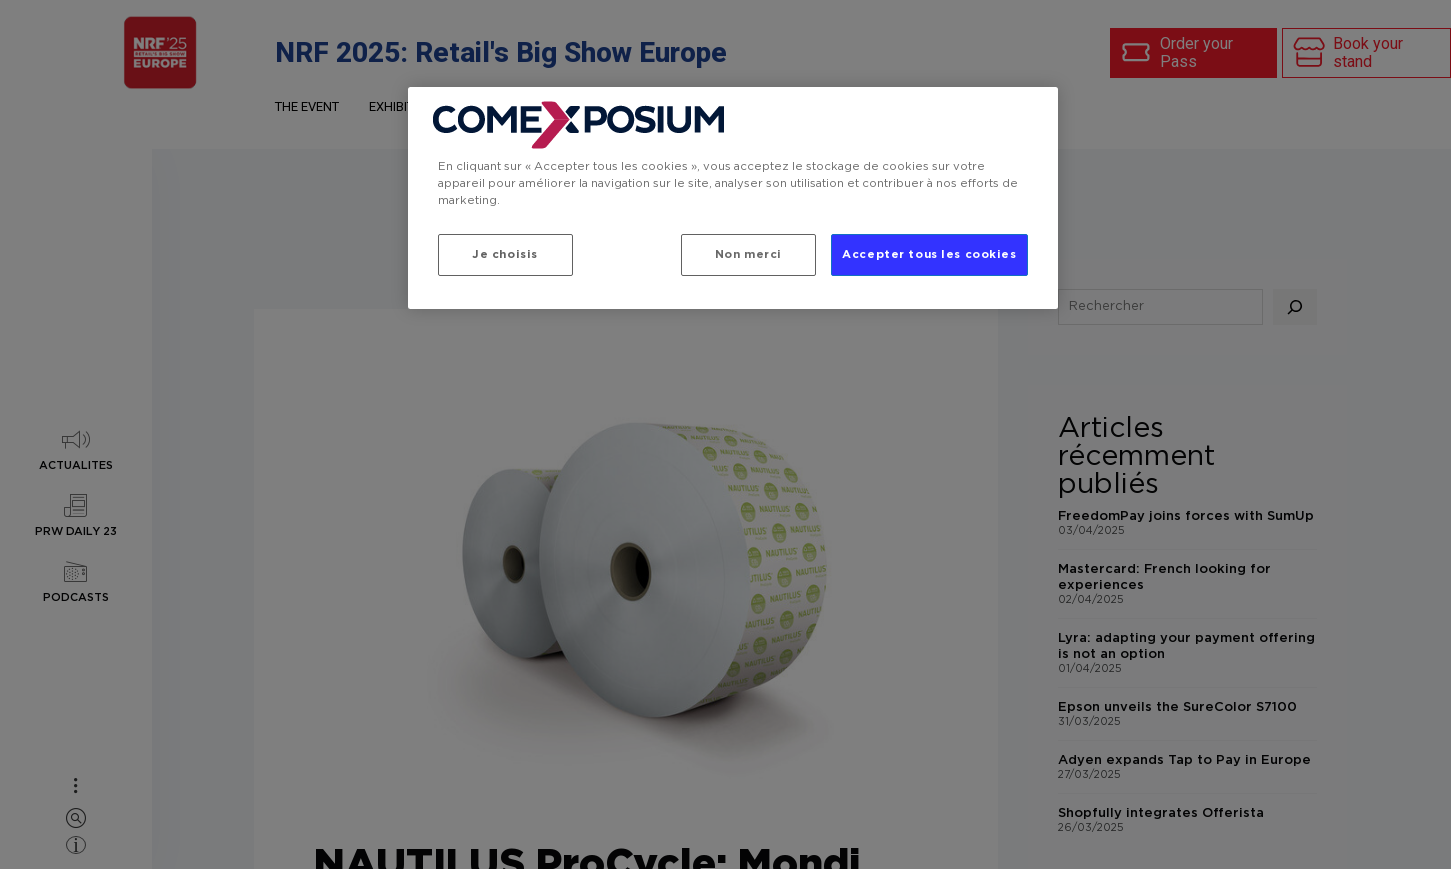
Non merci (748, 254)
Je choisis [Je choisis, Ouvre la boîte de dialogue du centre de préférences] (505, 254)
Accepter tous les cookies (929, 254)
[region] (733, 198)
